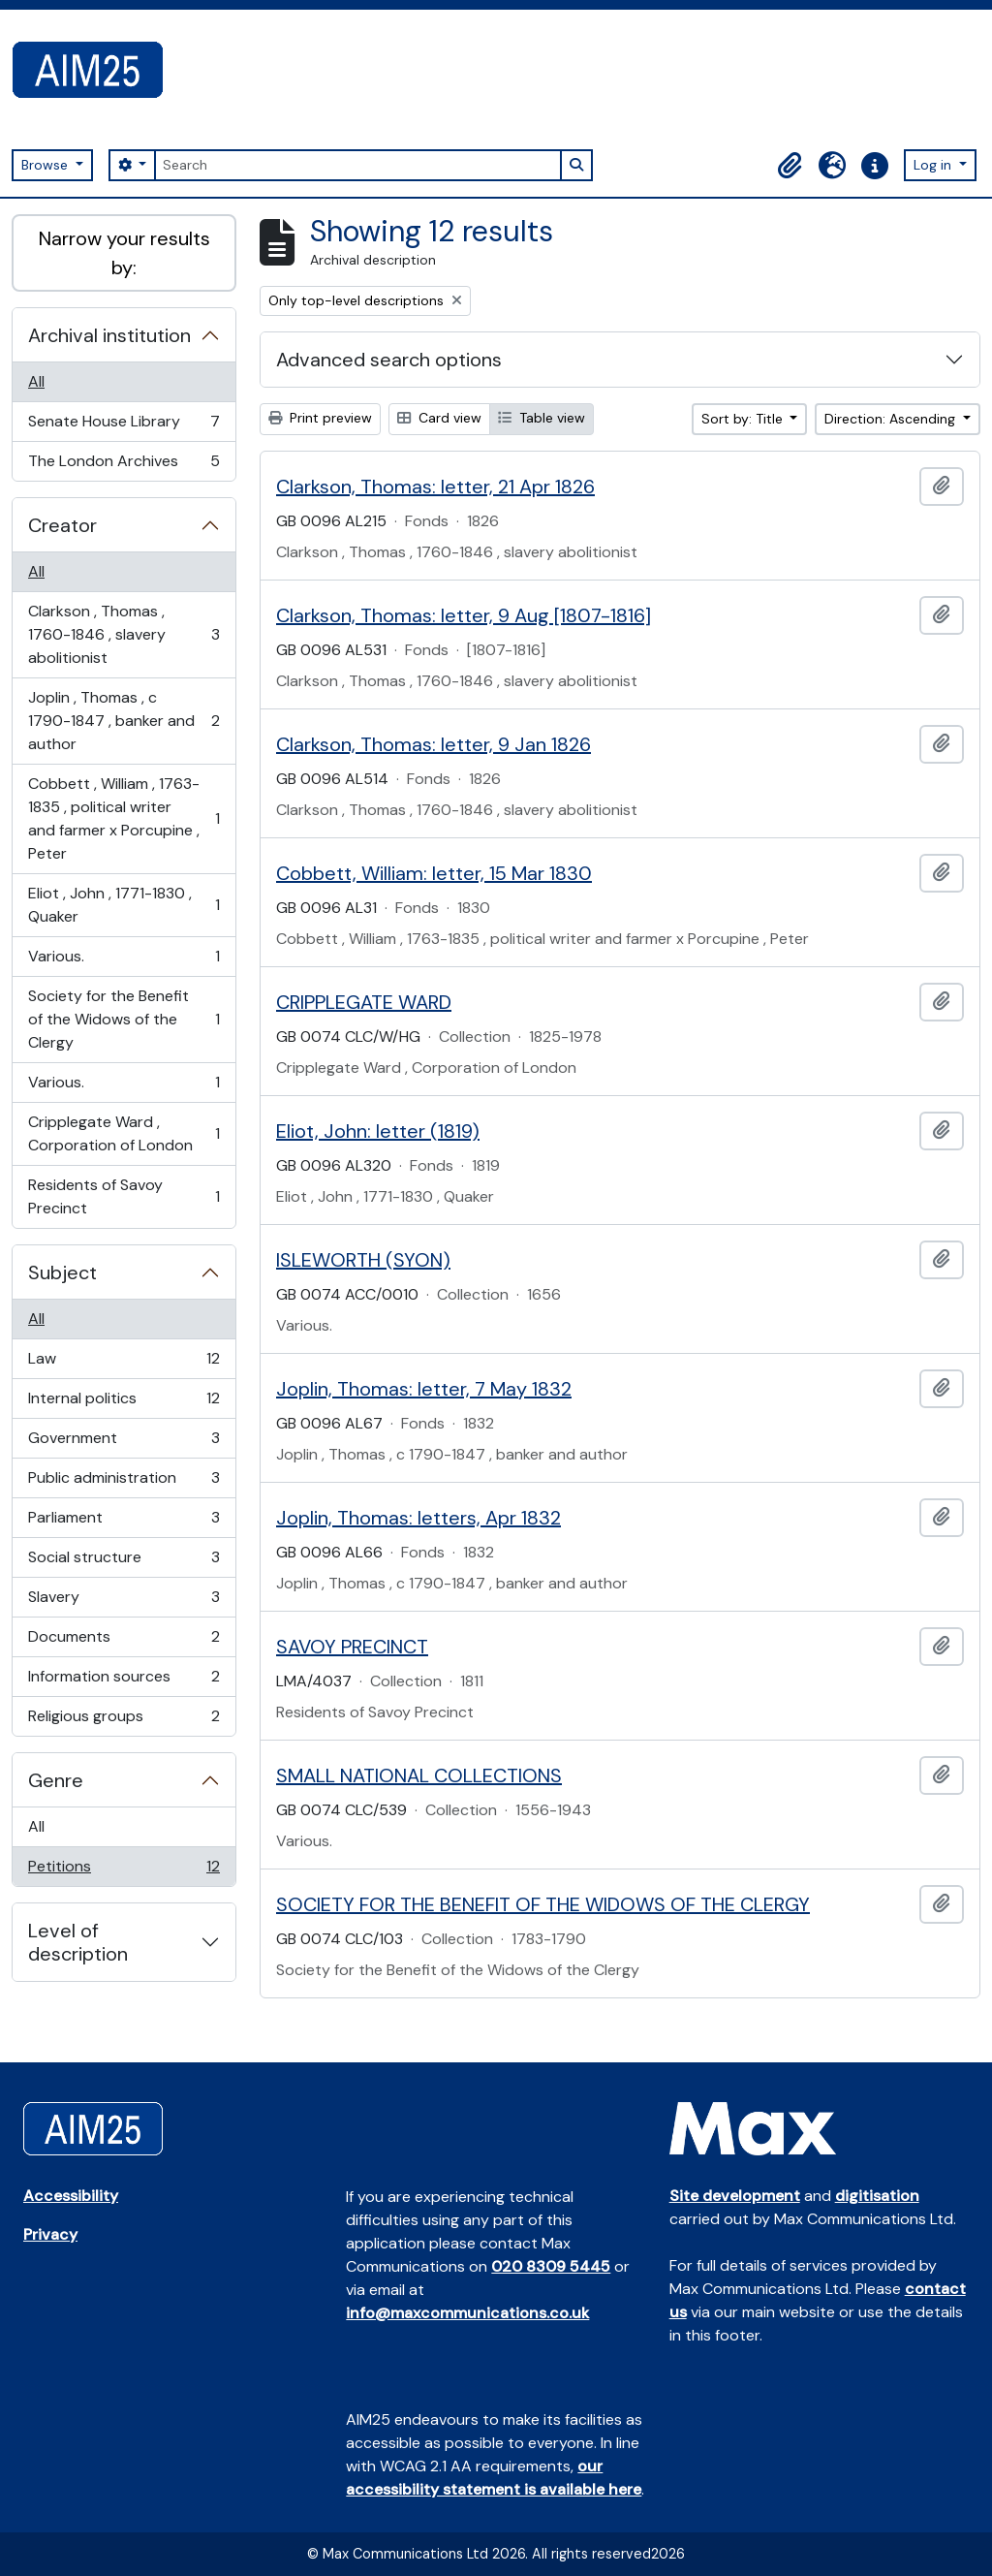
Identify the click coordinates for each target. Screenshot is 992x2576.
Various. (123, 961)
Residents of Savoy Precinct (123, 1196)
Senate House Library (123, 426)
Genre (55, 1780)
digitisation (877, 2195)
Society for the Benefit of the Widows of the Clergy (123, 1019)
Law (123, 1363)
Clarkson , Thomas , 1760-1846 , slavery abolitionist (123, 634)
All (36, 381)
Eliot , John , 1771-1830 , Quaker (123, 905)
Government (123, 1443)
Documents (123, 1641)
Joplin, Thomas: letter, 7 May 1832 (424, 1388)
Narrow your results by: (124, 253)
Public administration (123, 1482)
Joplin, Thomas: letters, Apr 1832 (418, 1517)
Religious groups (123, 1720)
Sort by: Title (744, 418)
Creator (62, 525)
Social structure (123, 1562)
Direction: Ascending (891, 418)
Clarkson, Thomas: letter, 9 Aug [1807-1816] (463, 615)
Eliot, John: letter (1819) (378, 1131)
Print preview (320, 417)
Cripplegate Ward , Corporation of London (123, 1133)
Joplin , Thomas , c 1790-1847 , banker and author (123, 720)
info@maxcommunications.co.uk (467, 2313)
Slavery (123, 1602)
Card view (439, 417)
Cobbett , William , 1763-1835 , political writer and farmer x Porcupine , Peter (123, 818)
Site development (734, 2195)
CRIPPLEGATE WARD (363, 1002)
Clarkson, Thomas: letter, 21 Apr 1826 (435, 486)
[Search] (357, 165)
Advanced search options (389, 359)
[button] (789, 165)
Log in (934, 164)
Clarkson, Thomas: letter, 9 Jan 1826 (433, 744)
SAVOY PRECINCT (352, 1646)
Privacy (50, 2234)
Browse (46, 164)
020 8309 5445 (550, 2266)
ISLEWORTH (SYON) (363, 1260)
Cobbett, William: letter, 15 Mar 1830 (434, 873)
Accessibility (70, 2195)
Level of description (78, 1942)
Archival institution (109, 335)
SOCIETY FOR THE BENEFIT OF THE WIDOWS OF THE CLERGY (543, 1904)
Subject (62, 1272)
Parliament (123, 1522)
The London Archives (123, 465)
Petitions (123, 1870)
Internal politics (123, 1403)
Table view (541, 417)
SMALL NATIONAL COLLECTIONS (419, 1775)
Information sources (123, 1681)
